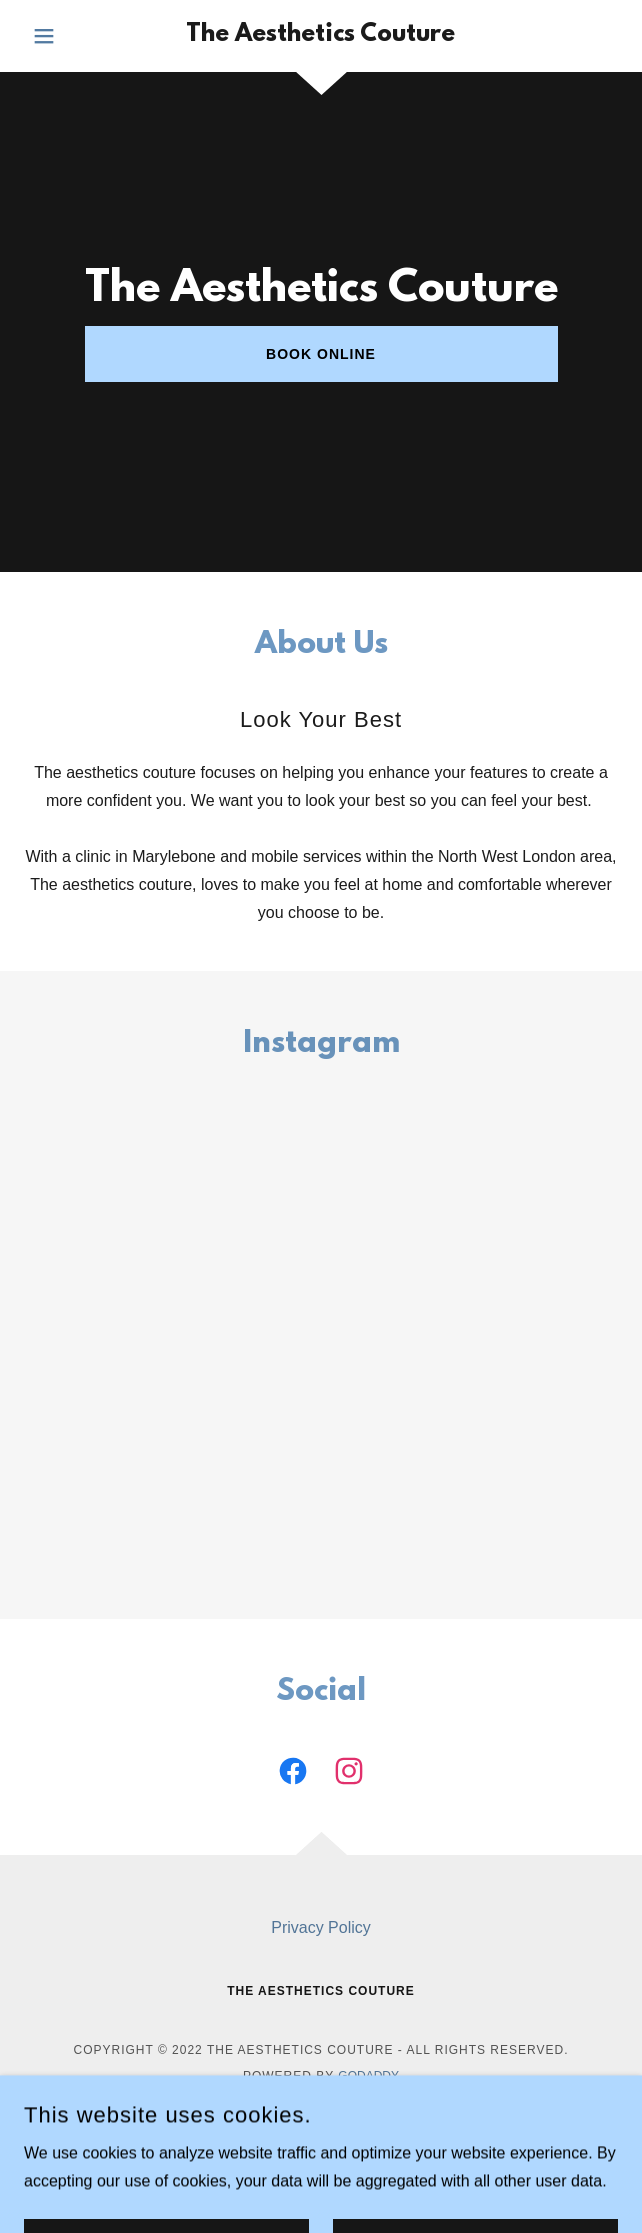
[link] (321, 36)
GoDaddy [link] (368, 2076)
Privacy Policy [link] (321, 1927)
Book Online (321, 354)
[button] (68, 36)
